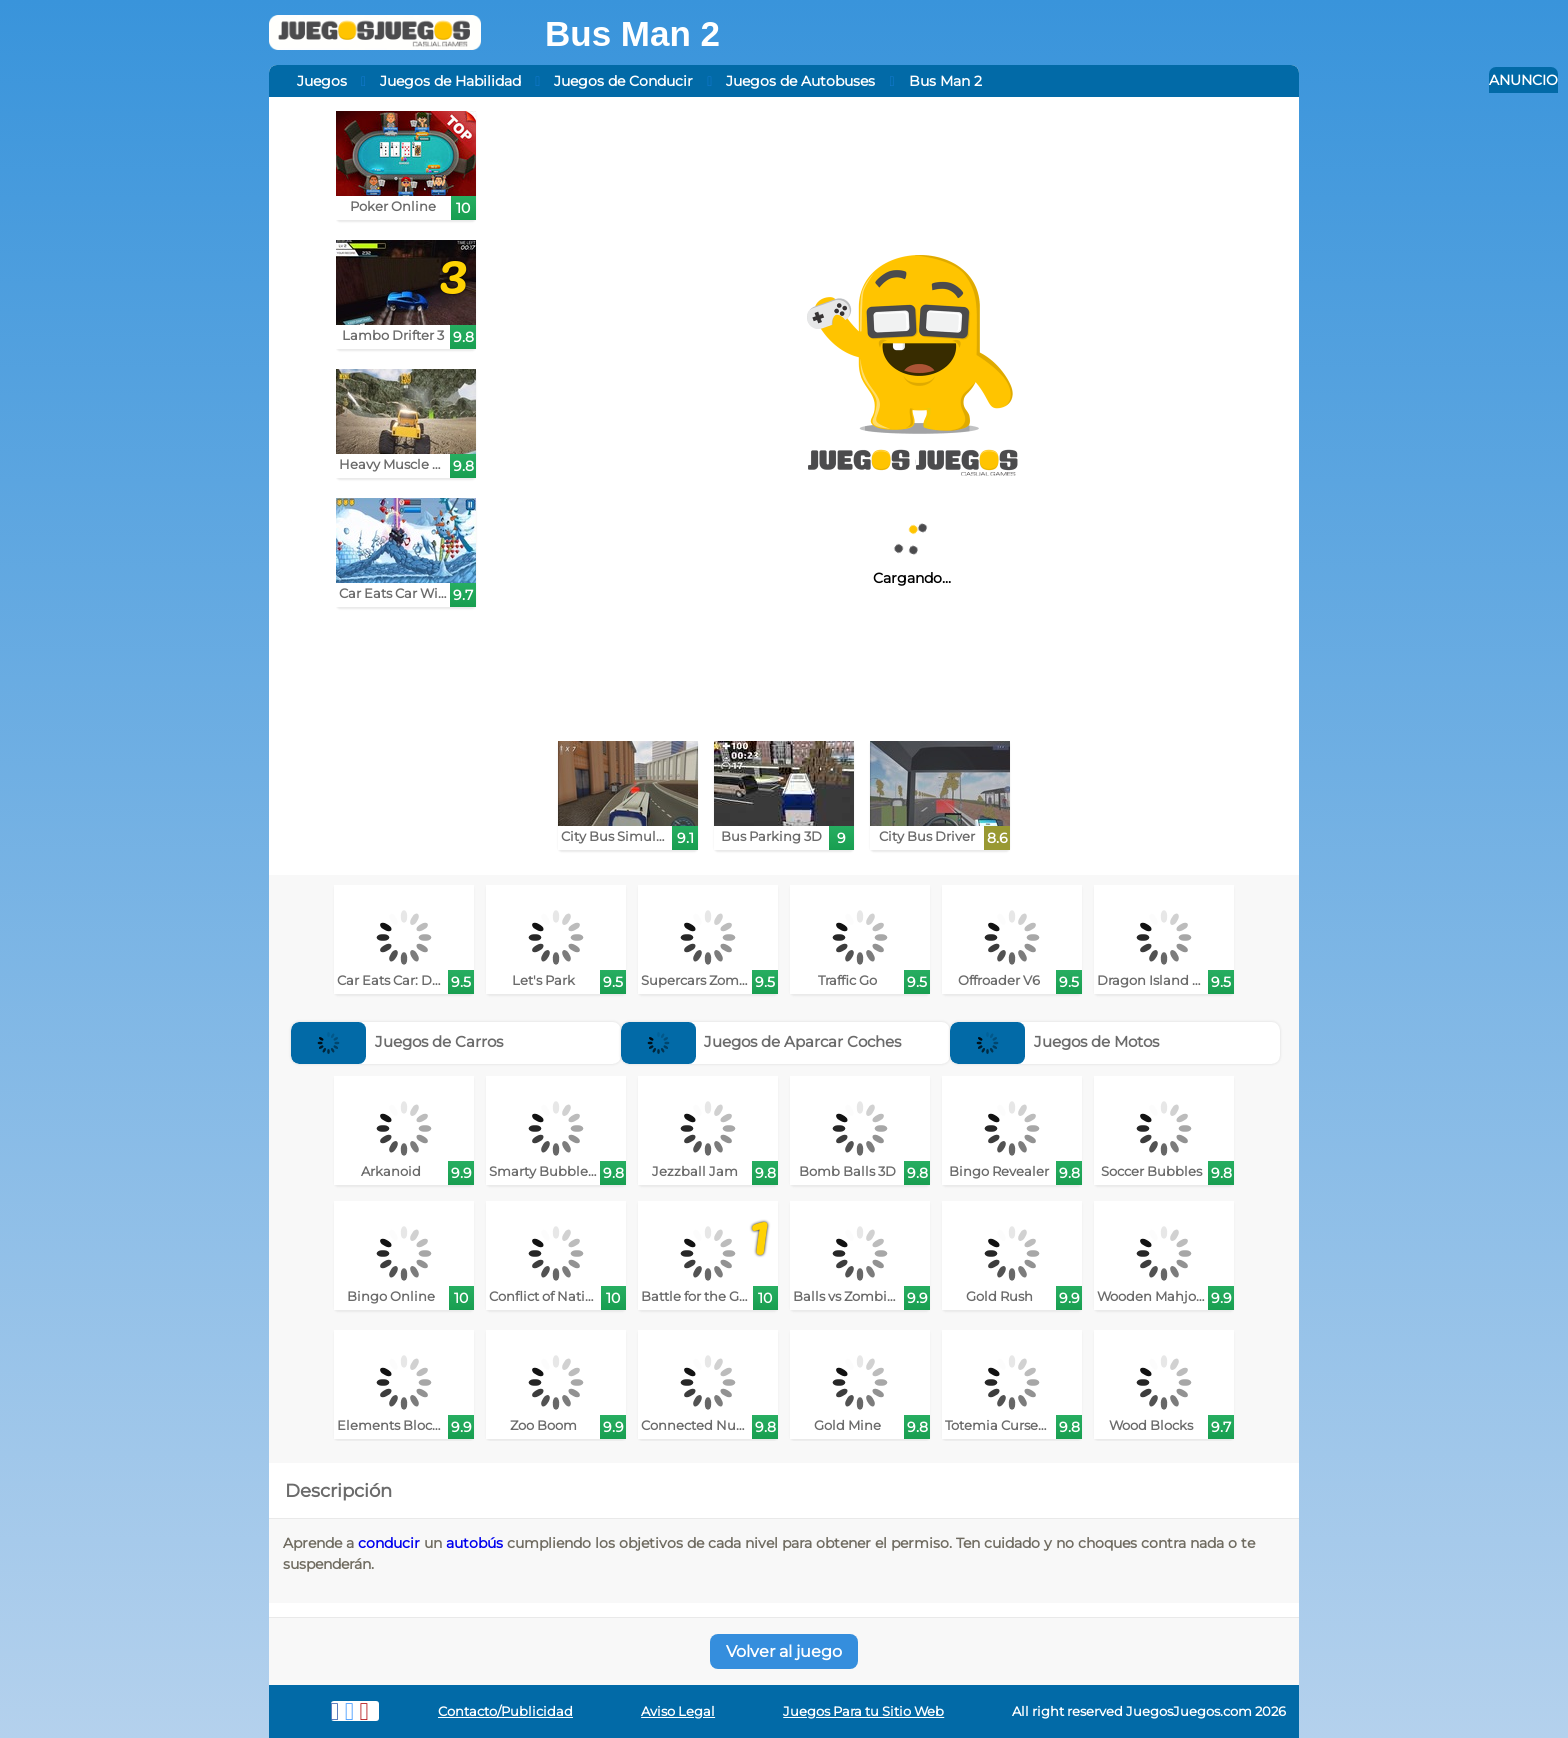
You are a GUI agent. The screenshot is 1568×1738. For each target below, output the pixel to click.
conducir (389, 1543)
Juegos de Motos (1054, 1041)
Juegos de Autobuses (800, 81)
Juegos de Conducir (623, 81)
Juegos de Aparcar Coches (761, 1041)
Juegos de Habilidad (450, 81)
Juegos (322, 81)
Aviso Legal (678, 1711)
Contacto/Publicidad (505, 1711)
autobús (474, 1543)
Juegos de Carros (397, 1041)
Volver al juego (784, 1651)
